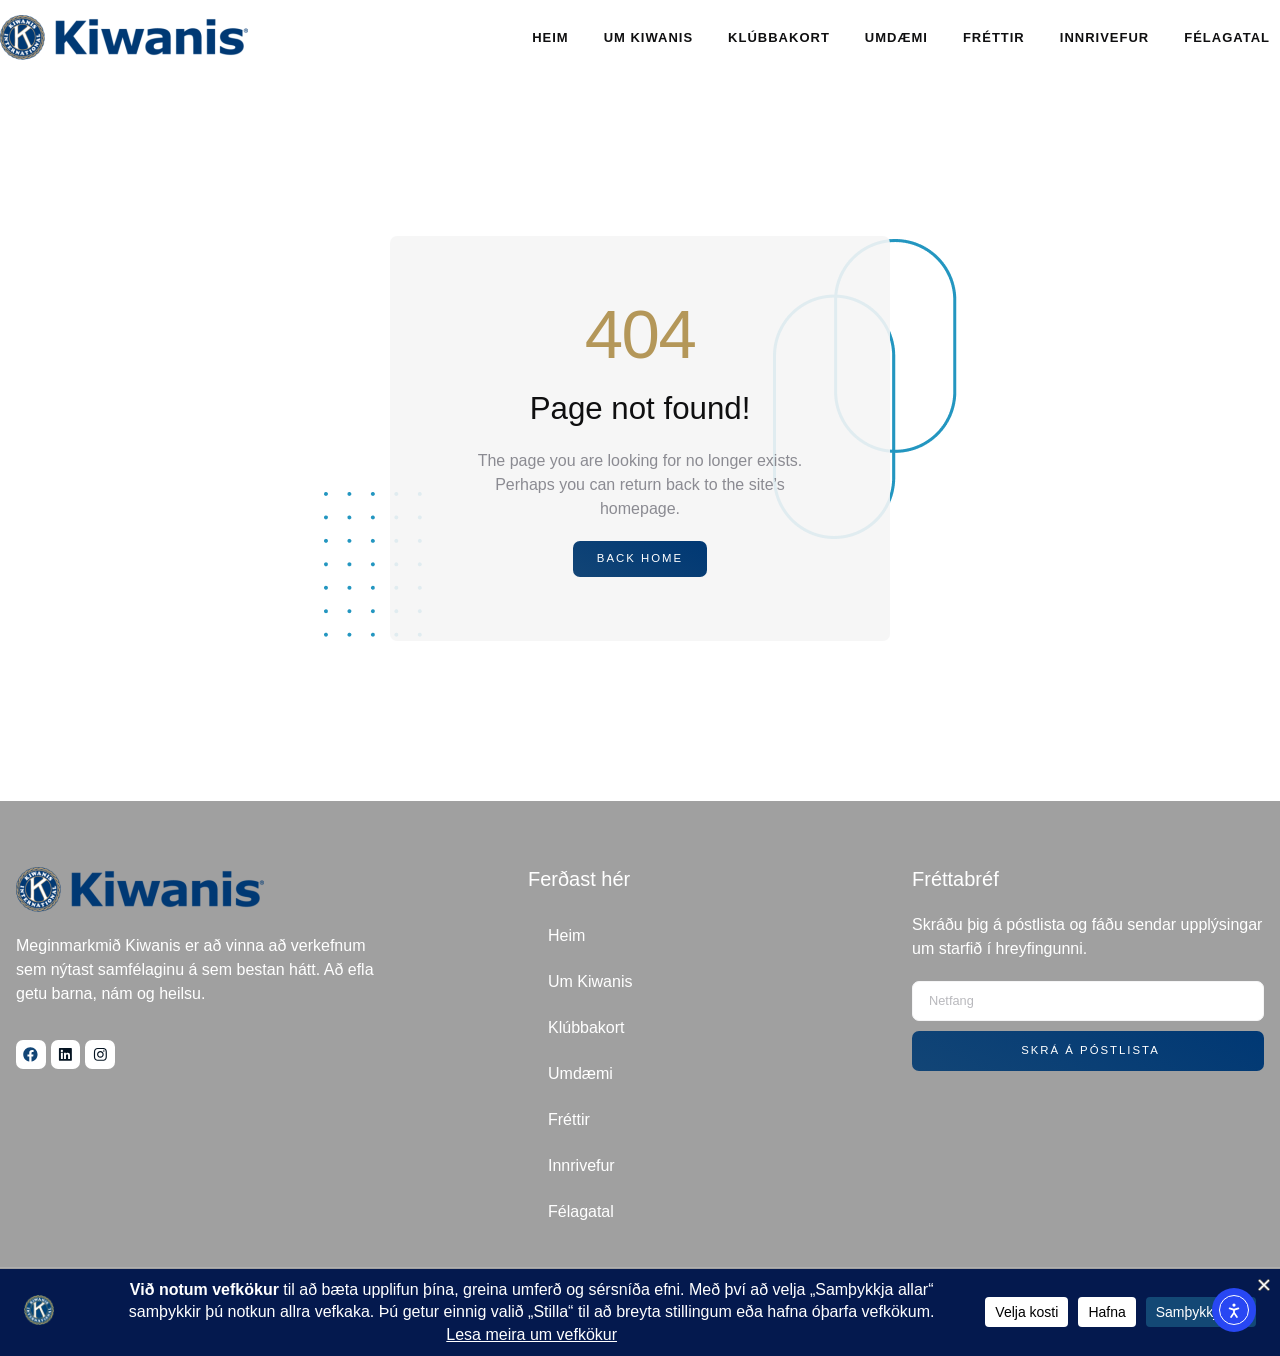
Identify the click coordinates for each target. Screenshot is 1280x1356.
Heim (550, 37)
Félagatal (1227, 37)
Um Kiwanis (648, 37)
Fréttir (994, 37)
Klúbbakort (779, 37)
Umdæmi (896, 37)
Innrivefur (1104, 37)
